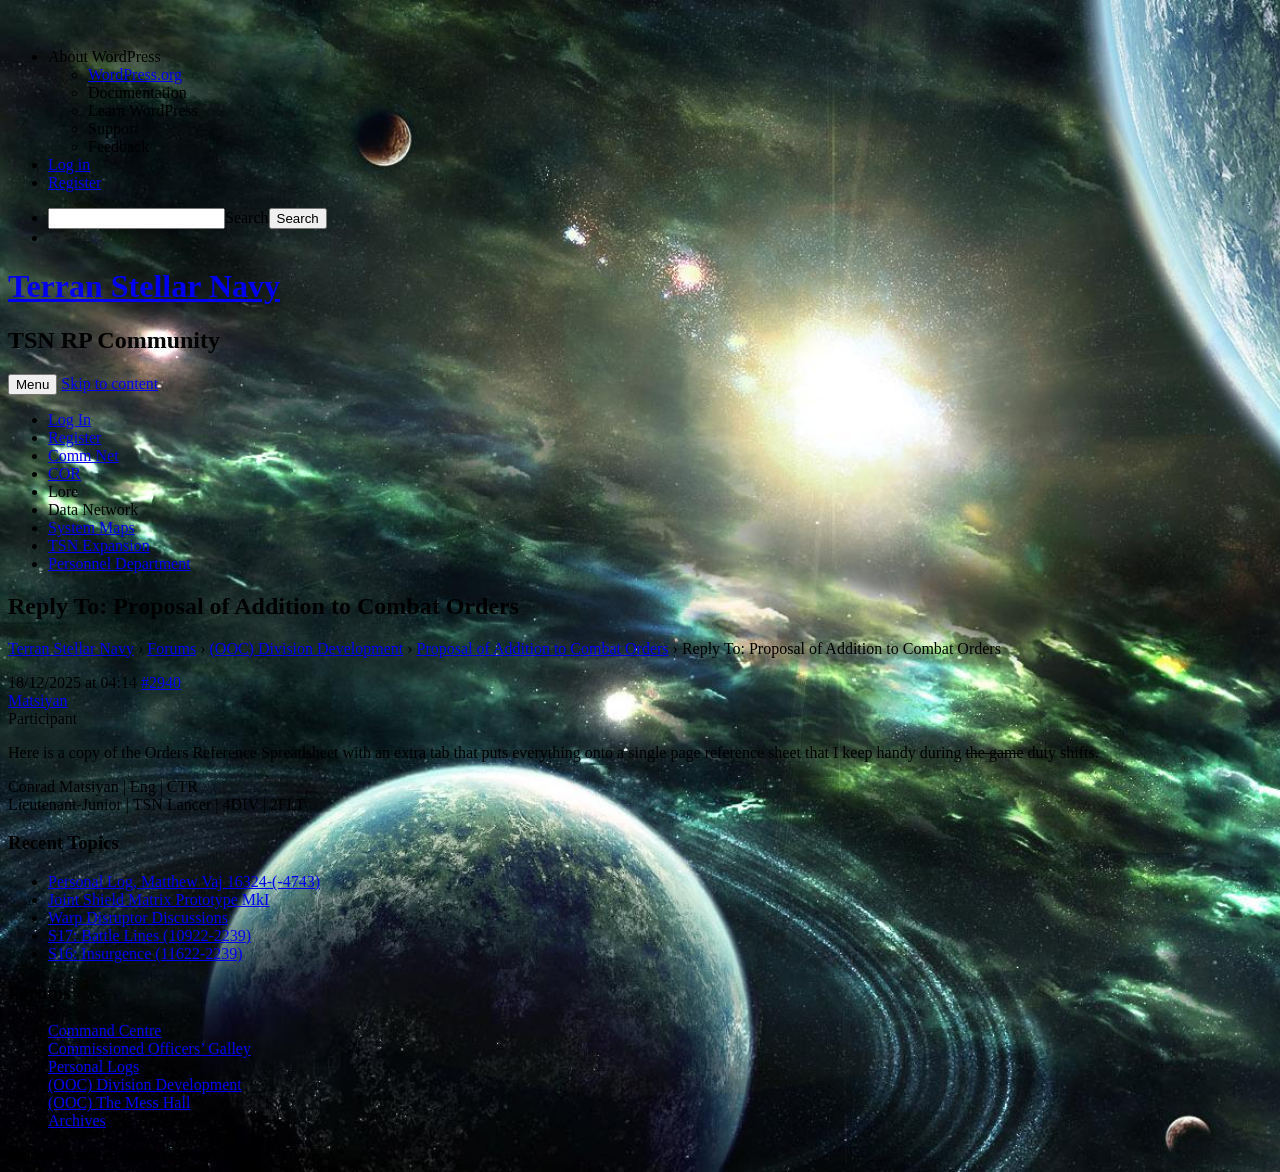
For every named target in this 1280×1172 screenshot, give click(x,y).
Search (247, 217)
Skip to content (109, 383)
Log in (69, 164)
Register (74, 182)
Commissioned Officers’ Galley (149, 1048)
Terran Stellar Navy (144, 286)
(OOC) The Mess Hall (119, 1102)
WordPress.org (135, 74)
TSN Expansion (99, 545)
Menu (32, 384)
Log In (69, 419)
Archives (77, 1120)
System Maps (91, 527)
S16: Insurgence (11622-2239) (145, 953)
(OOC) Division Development (307, 648)
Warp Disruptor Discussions (138, 917)
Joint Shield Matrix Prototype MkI (158, 899)
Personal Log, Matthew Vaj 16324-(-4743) (184, 881)
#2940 (161, 682)
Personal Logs (93, 1066)
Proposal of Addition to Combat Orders (543, 648)
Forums (171, 648)
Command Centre (104, 1030)
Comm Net (83, 455)
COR (64, 473)
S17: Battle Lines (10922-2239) (149, 935)
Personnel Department (119, 563)
